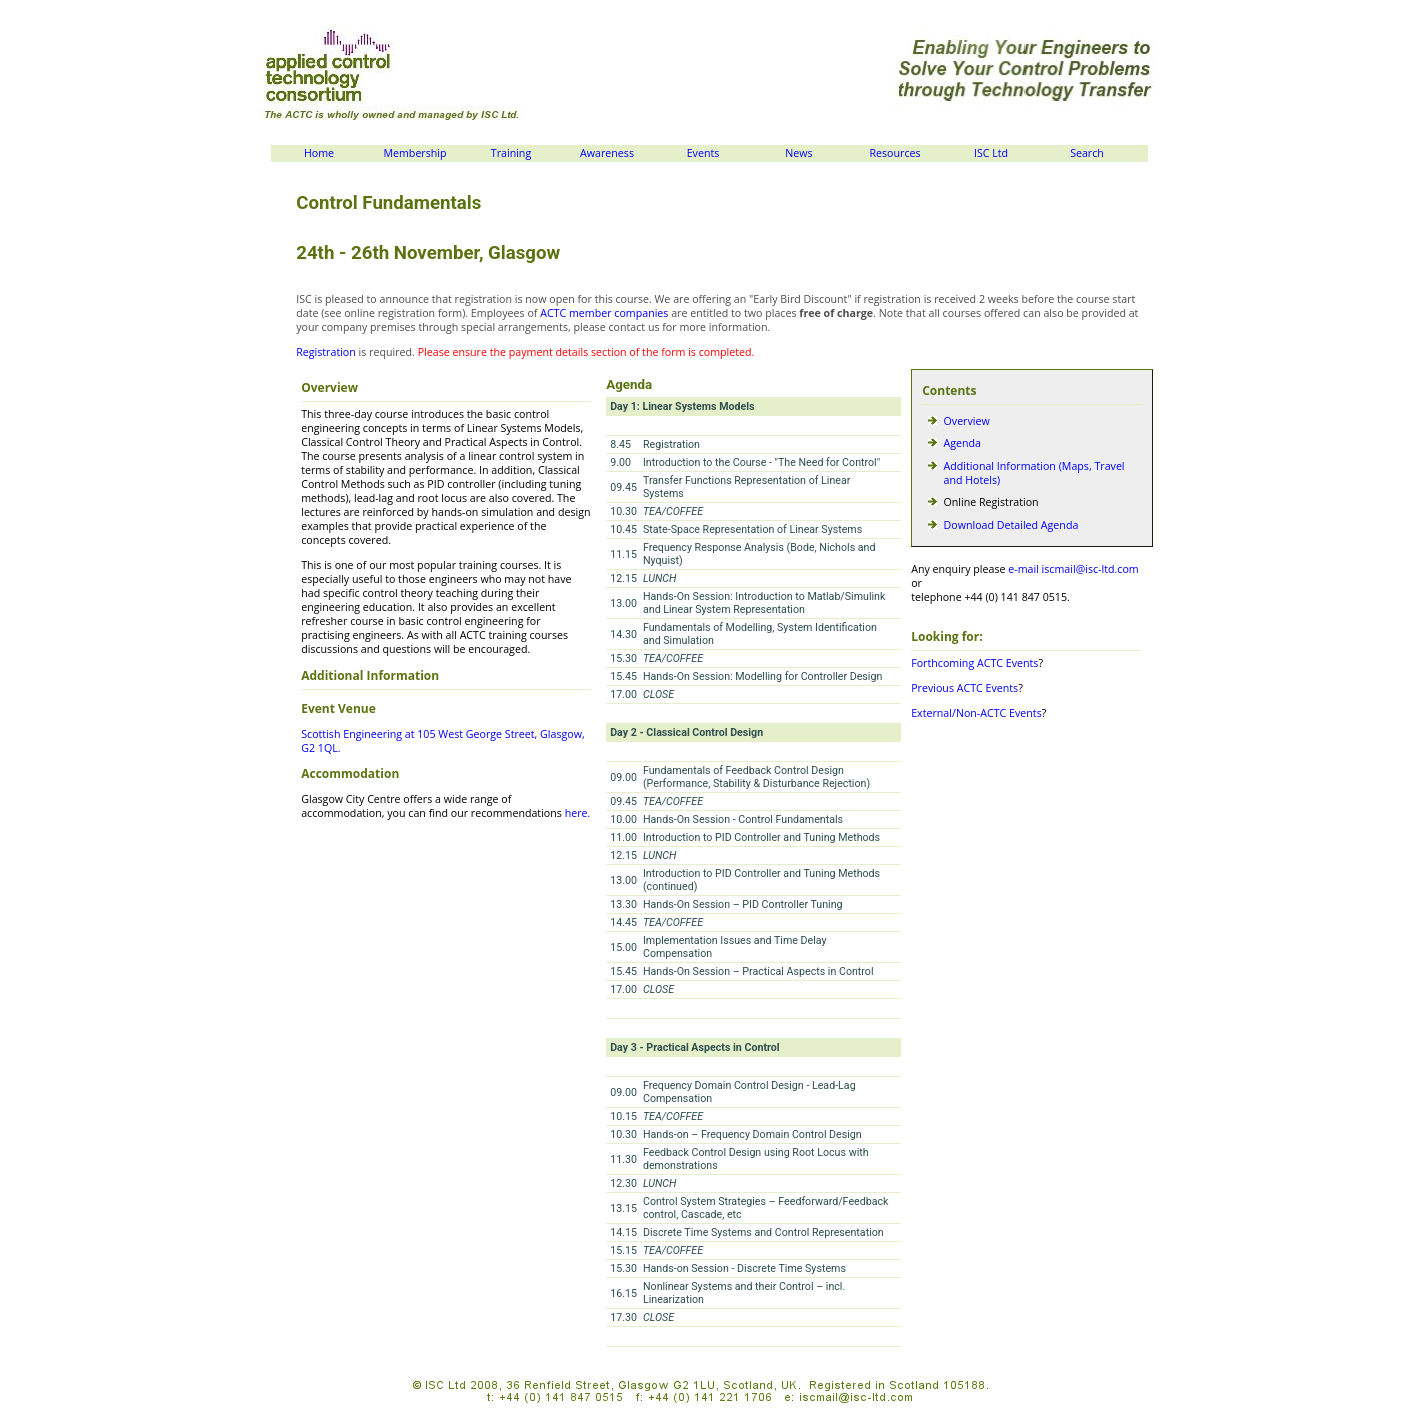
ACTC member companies (604, 313)
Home (319, 153)
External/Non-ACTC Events (976, 713)
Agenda (962, 443)
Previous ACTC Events (964, 688)
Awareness (607, 153)
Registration (326, 352)
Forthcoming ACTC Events (974, 663)
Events (703, 153)
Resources (894, 153)
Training (511, 153)
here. (578, 813)
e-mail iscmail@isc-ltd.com (1073, 569)
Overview (967, 421)
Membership (414, 153)
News (798, 153)
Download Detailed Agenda (1011, 525)
